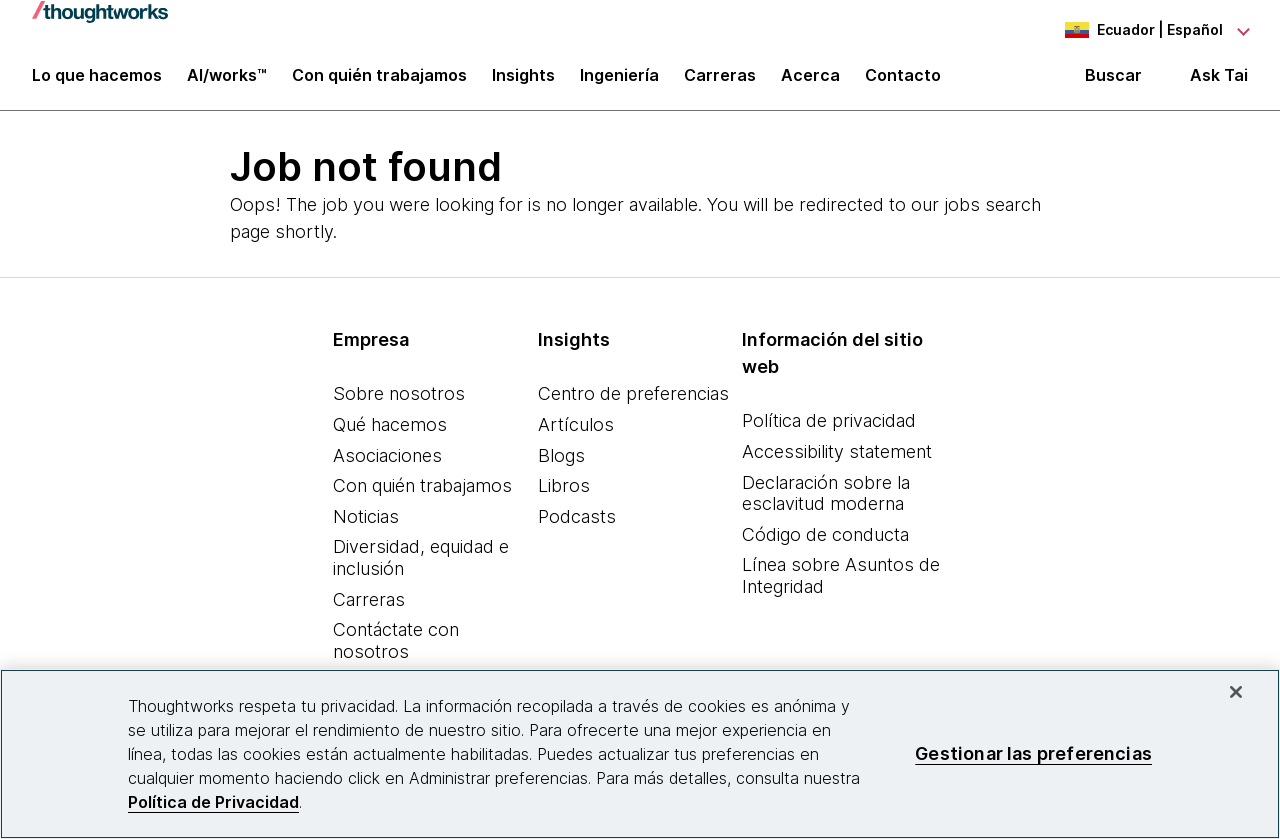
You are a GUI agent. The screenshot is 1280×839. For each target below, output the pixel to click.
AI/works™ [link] (227, 82)
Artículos (576, 433)
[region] (640, 754)
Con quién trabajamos (422, 494)
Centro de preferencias (633, 402)
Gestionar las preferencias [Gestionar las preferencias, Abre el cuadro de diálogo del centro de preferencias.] (1033, 753)
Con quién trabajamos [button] (379, 82)
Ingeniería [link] (619, 82)
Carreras (369, 607)
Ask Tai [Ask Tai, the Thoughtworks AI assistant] (1219, 81)
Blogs (561, 463)
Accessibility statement (837, 460)
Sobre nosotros (399, 402)
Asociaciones (387, 463)
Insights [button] (523, 82)
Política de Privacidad (213, 802)
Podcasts (577, 524)
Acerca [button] (810, 82)
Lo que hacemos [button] (97, 82)
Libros (564, 494)
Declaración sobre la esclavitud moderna (826, 501)
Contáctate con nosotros (396, 649)
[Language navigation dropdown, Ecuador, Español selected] (1138, 30)
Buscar (1113, 82)
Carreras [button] (720, 82)
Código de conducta (825, 542)
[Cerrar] (1236, 692)
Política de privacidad (829, 429)
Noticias (366, 524)
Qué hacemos (390, 433)
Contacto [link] (903, 82)
